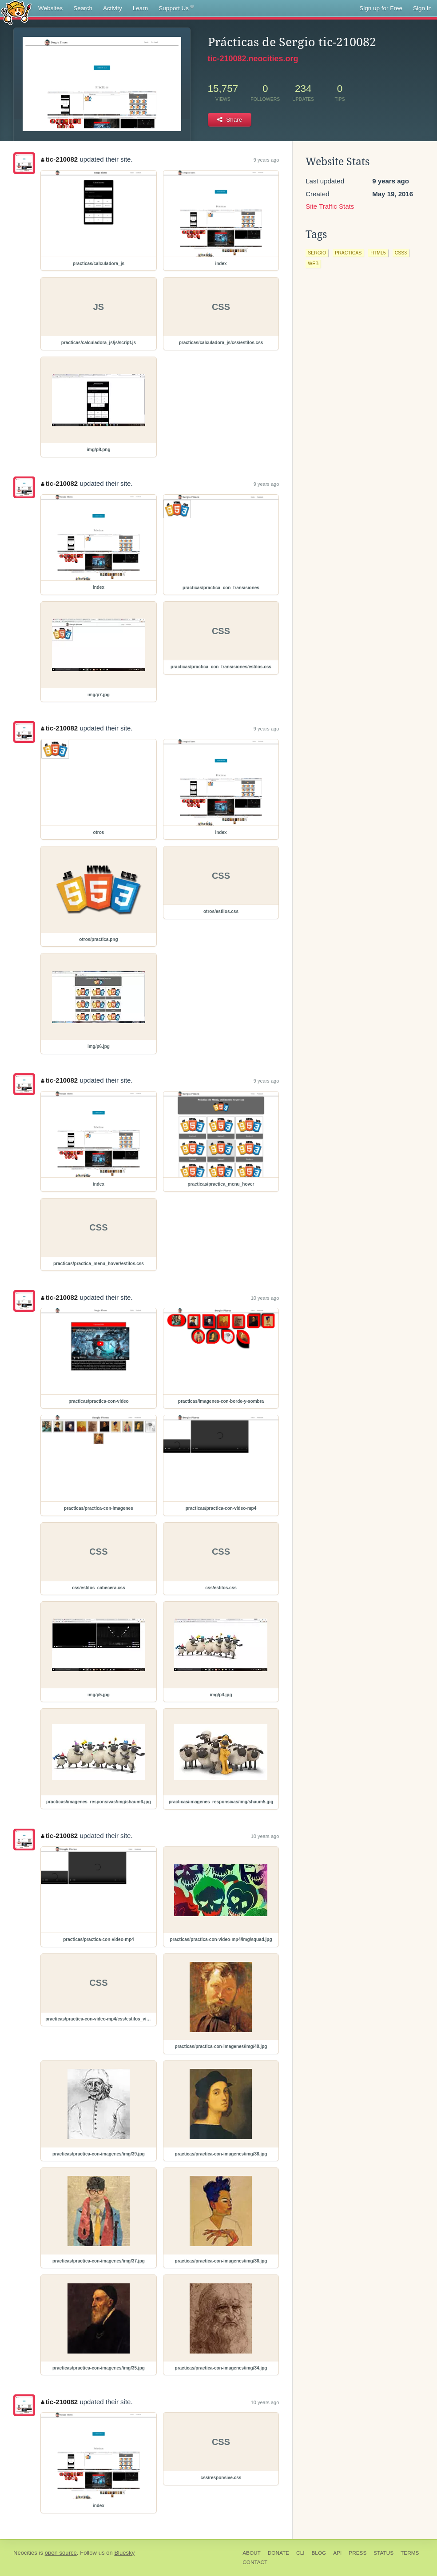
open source (61, 2552)
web (313, 263)
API (337, 2553)
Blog (318, 2553)
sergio (317, 252)
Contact (254, 2562)
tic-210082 (59, 159)
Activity (112, 8)
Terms (410, 2553)
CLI (300, 2553)
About (251, 2553)
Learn (140, 8)
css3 (401, 252)
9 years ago (266, 160)
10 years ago (265, 1298)
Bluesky (124, 2552)
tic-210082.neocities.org (253, 58)
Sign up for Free (380, 8)
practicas (348, 252)
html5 (377, 252)
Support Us (176, 8)
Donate (278, 2553)
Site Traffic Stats (330, 206)
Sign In (422, 8)
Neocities (25, 2552)
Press (357, 2553)
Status (383, 2553)
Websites (50, 8)
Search (82, 8)
